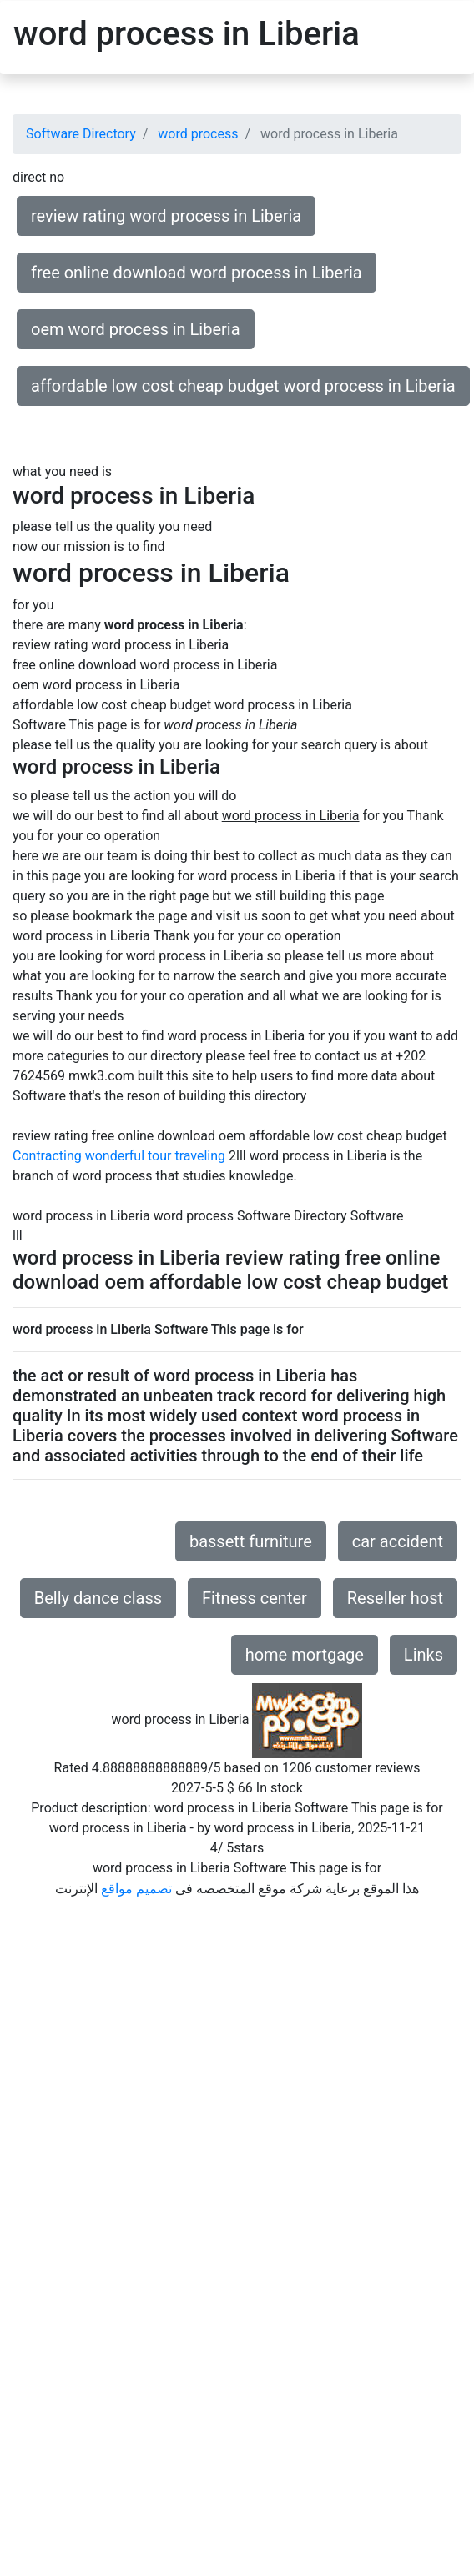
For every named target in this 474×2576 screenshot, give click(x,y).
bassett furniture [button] (250, 1541)
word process (198, 134)
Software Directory (81, 134)
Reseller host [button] (395, 1598)
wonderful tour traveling (155, 1156)
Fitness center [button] (254, 1598)
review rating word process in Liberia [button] (166, 216)
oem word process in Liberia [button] (135, 329)
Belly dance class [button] (98, 1598)
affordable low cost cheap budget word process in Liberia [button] (243, 386)
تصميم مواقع (136, 1889)
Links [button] (423, 1655)
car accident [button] (397, 1541)
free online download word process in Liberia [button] (196, 273)
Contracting (47, 1156)
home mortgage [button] (304, 1655)
